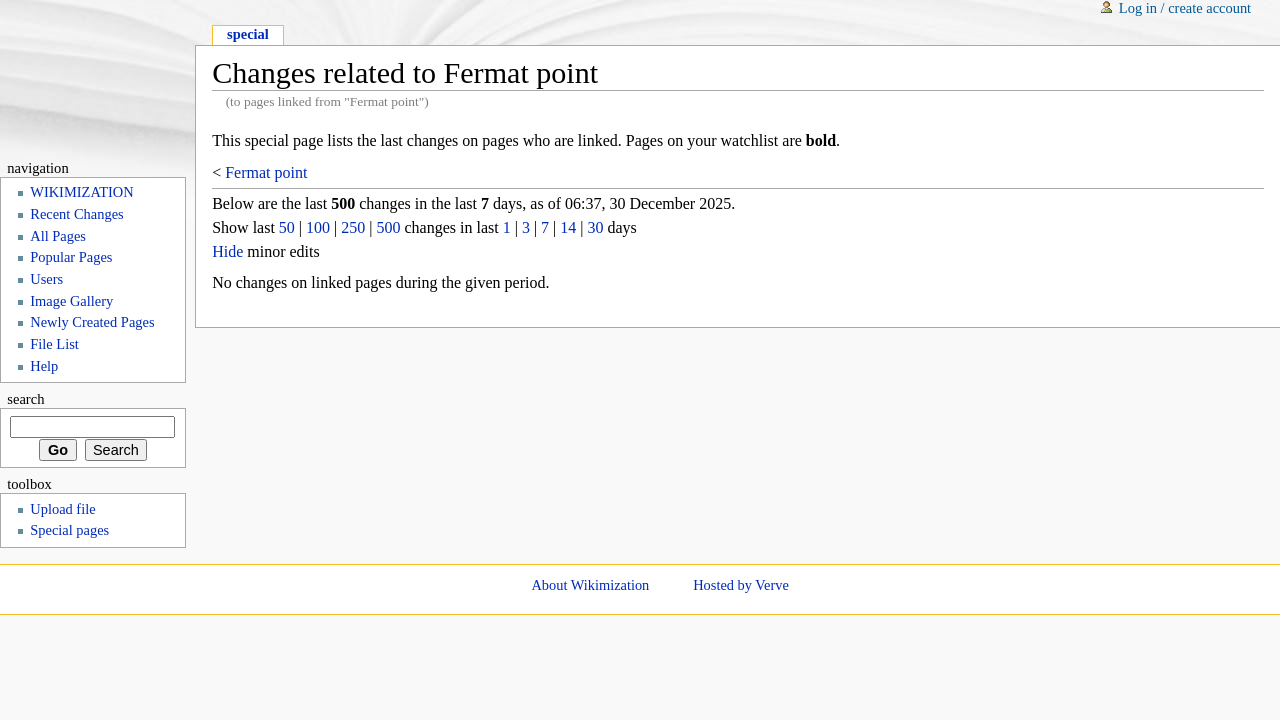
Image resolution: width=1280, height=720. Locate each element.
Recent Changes (76, 214)
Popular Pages (71, 257)
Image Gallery (71, 301)
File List (54, 344)
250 (353, 227)
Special (248, 34)
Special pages (69, 530)
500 (388, 227)
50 (287, 227)
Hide (227, 251)
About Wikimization (590, 585)
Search (25, 399)
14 (568, 227)
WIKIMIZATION (81, 192)
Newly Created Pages (92, 322)
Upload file (62, 509)
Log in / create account (1185, 8)
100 (318, 227)
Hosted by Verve (741, 585)
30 (595, 227)
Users (46, 279)
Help (44, 366)
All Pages (58, 236)
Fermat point (266, 172)
